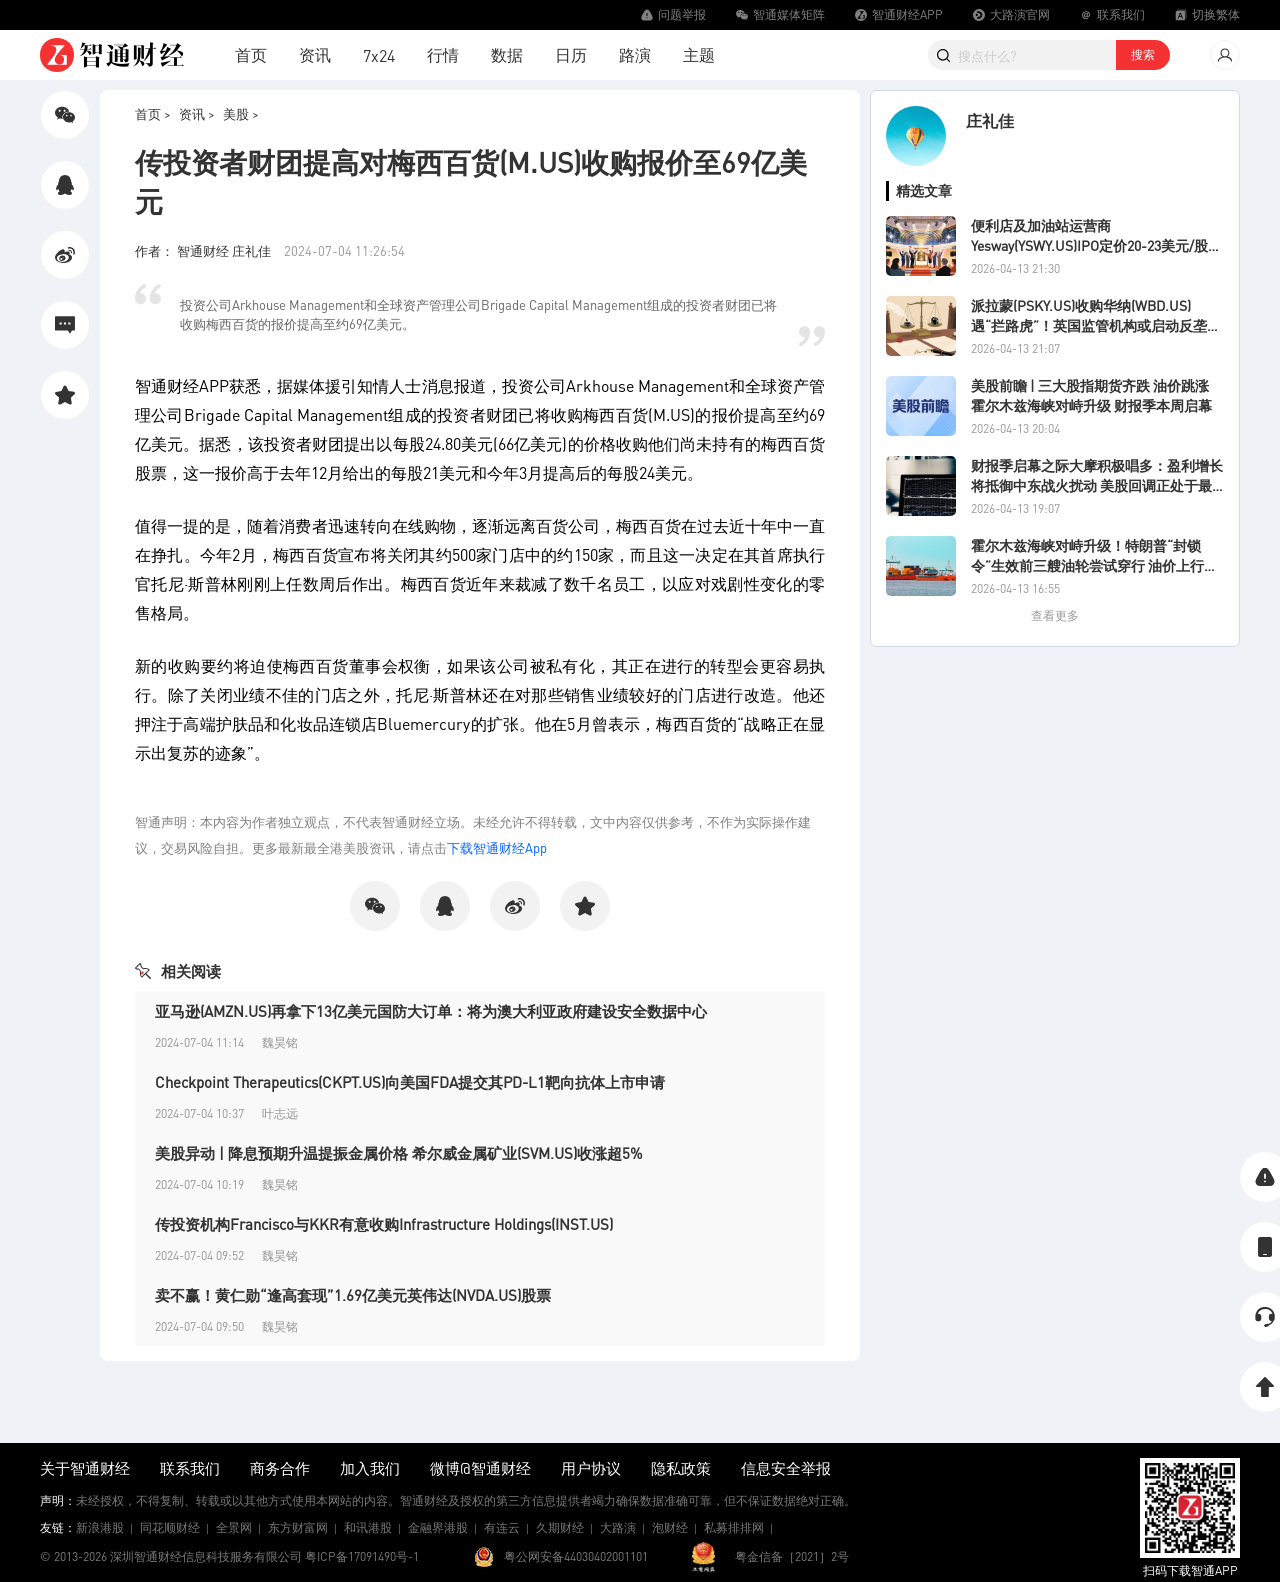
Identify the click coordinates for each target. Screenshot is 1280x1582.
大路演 (618, 1527)
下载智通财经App (497, 847)
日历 (571, 54)
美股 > (241, 113)
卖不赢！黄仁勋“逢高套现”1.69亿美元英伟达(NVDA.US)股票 (353, 1295)
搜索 (1143, 54)
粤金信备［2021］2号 (792, 1556)
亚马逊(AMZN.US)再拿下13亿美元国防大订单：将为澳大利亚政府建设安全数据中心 (431, 1011)
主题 (699, 54)
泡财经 (670, 1527)
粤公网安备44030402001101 (576, 1556)
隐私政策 (681, 1468)
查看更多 (1055, 615)
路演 (635, 54)
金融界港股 (438, 1527)
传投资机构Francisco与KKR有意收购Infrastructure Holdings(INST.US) (384, 1224)
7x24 (379, 55)
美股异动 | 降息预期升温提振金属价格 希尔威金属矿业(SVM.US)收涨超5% (399, 1153)
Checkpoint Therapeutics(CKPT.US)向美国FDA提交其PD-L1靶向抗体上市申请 (410, 1082)
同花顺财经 (170, 1527)
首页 (251, 54)
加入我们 (370, 1468)
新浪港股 (100, 1527)
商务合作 (280, 1468)
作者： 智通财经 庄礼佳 (204, 250)
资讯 (315, 54)
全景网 (234, 1527)
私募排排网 (734, 1527)
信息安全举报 (786, 1468)
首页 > (153, 113)
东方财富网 (298, 1527)
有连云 (502, 1527)
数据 (507, 54)
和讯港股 (368, 1527)
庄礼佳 (990, 120)
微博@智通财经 (480, 1468)
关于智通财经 (85, 1468)
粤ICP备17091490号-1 (362, 1556)
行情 (443, 54)
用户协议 (591, 1468)
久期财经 (560, 1527)
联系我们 (190, 1468)
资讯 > (197, 113)
